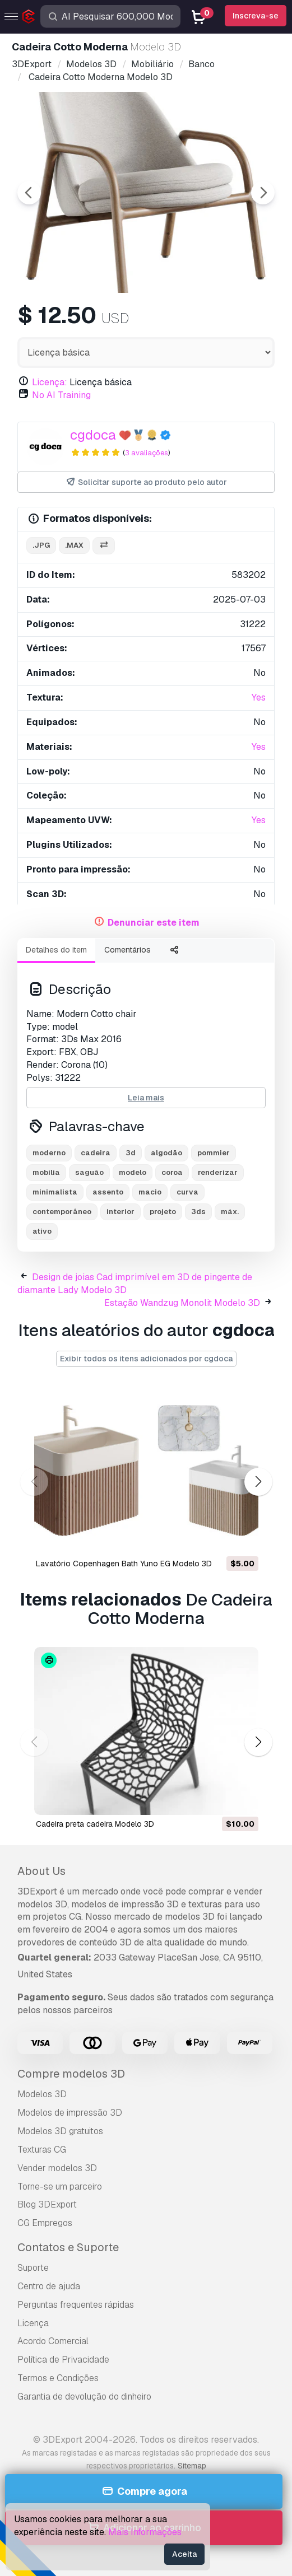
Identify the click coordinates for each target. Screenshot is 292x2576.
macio (149, 1192)
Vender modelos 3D (57, 2168)
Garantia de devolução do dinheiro (84, 2396)
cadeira (95, 1153)
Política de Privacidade (63, 2359)
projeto (163, 1211)
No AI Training (61, 395)
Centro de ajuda (48, 2286)
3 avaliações (146, 453)
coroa (172, 1172)
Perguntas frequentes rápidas (75, 2305)
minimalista (55, 1192)
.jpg (41, 545)
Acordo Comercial (53, 2341)
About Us (41, 1871)
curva (187, 1192)
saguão (89, 1172)
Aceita (184, 2554)
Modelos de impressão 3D (69, 2112)
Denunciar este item (154, 922)
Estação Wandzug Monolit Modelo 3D (182, 1303)
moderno (49, 1153)
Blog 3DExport (47, 2204)
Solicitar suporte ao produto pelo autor (146, 482)
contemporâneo (62, 1211)
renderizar (218, 1172)
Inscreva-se (256, 16)
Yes (259, 697)
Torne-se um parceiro (59, 2186)
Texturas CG (41, 2149)
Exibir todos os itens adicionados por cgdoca (146, 1359)
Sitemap (192, 2466)
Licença (33, 2323)
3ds (198, 1211)
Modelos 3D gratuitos (60, 2131)
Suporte (33, 2268)
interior (120, 1211)
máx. (230, 1211)
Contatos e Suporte (68, 2247)
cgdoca (93, 435)
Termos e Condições (58, 2378)
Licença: (49, 382)
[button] (258, 1481)
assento (107, 1192)
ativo (42, 1231)
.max (74, 545)
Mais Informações (145, 2532)
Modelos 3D (42, 2094)
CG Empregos (44, 2223)
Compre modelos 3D (71, 2073)
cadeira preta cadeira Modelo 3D (95, 1824)
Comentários (127, 950)
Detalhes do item (56, 950)
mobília (46, 1172)
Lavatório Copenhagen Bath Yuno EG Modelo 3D (124, 1563)
